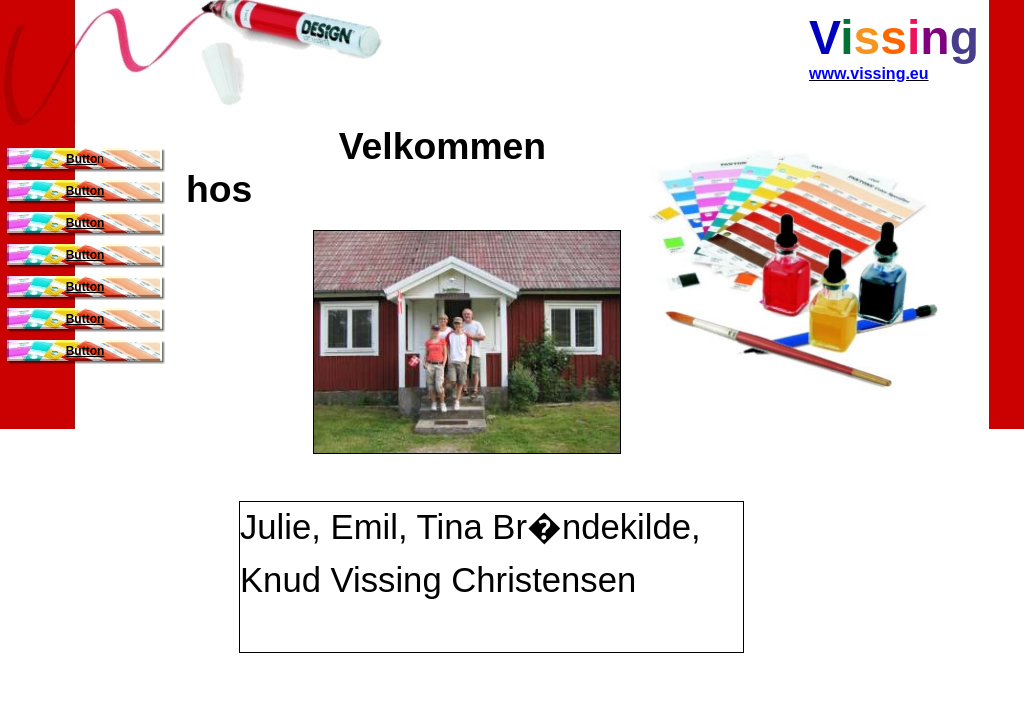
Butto (81, 159)
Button (85, 191)
